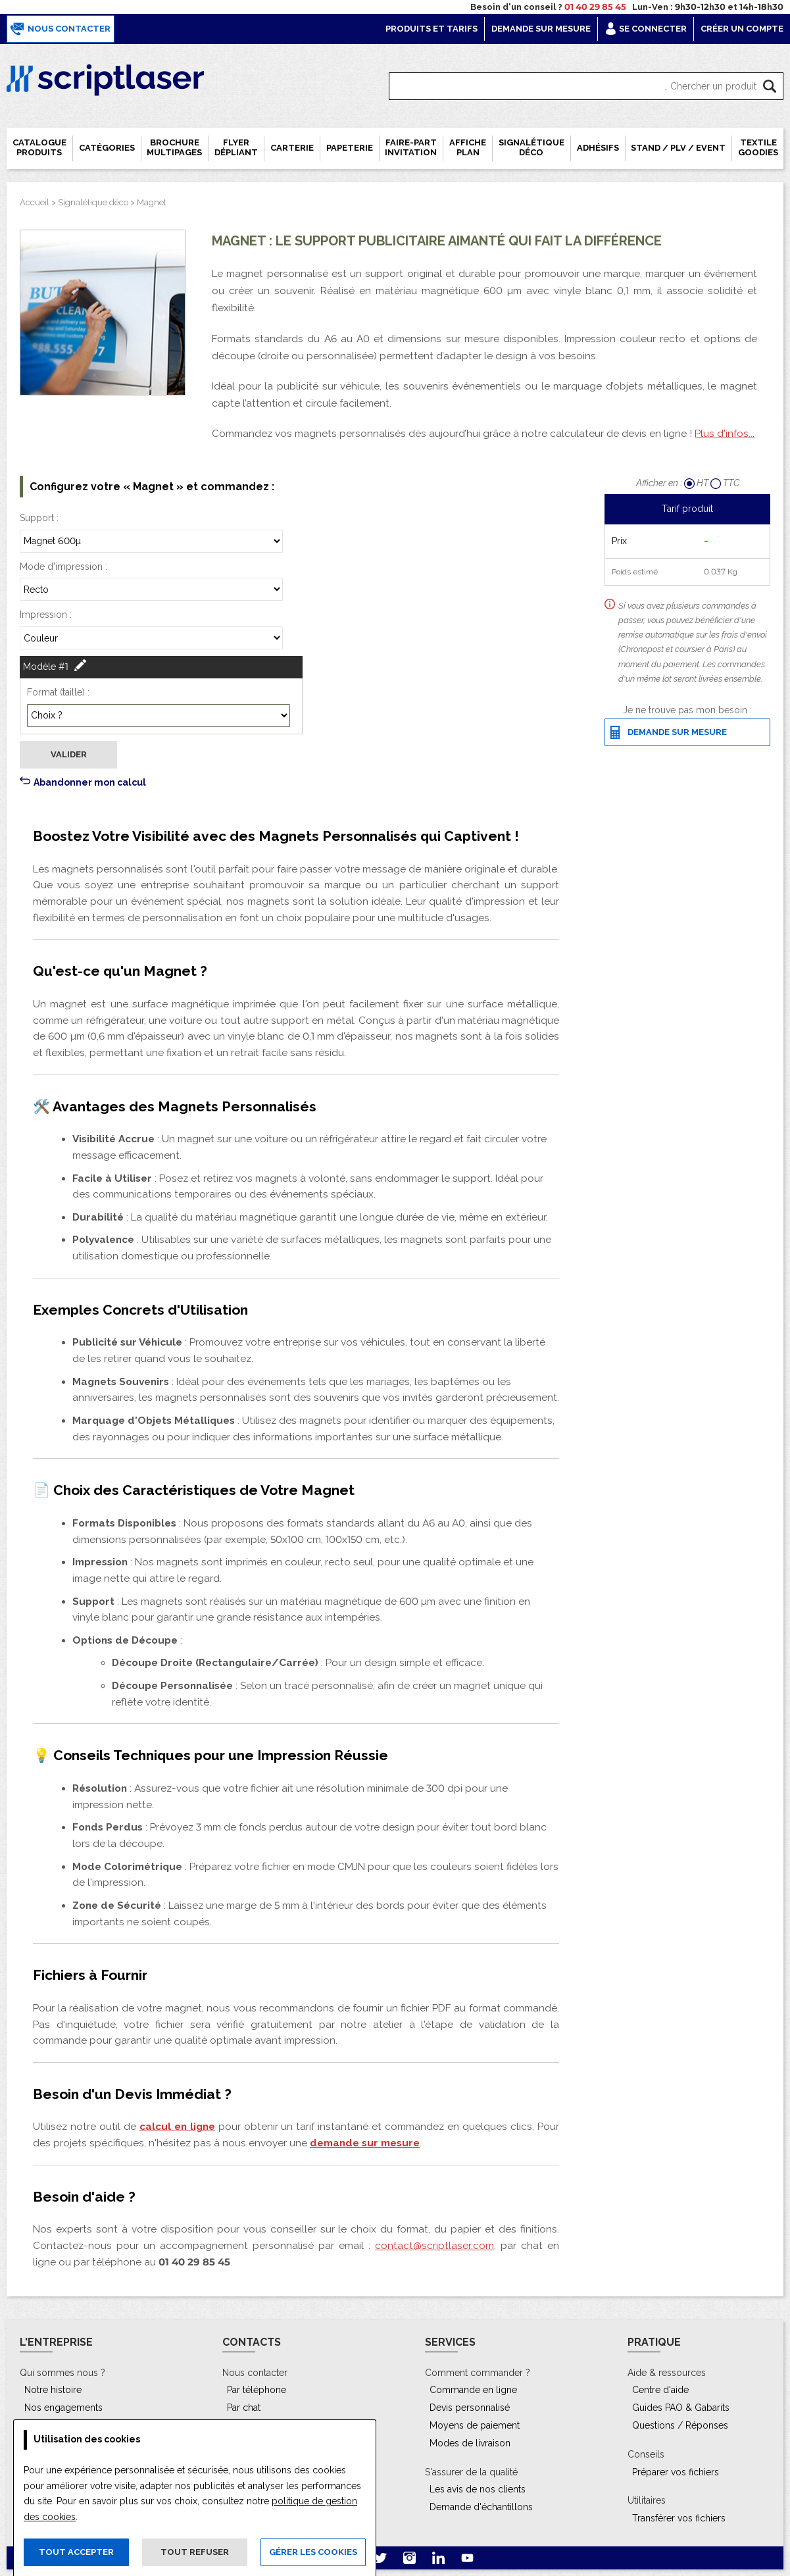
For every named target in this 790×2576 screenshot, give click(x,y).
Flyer (236, 147)
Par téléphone (256, 2390)
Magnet (151, 202)
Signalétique (531, 147)
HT (697, 483)
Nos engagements (63, 2407)
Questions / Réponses (680, 2425)
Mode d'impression (61, 566)
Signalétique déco (93, 202)
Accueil (34, 202)
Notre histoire (53, 2390)
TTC (724, 483)
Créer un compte (742, 29)
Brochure (174, 147)
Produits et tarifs (431, 29)
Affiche (467, 147)
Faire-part (411, 147)
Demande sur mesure (541, 29)
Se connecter (646, 28)
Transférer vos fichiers (679, 2518)
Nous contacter (61, 29)
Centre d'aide (660, 2390)
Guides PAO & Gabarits (680, 2407)
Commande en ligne (473, 2390)
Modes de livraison (470, 2443)
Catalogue (39, 147)
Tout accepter (76, 2552)
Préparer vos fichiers (675, 2472)
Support (37, 518)
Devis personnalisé (470, 2407)
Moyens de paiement (475, 2425)
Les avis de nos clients (478, 2489)
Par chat (243, 2407)
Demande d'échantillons (481, 2507)
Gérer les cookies (313, 2552)
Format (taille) (56, 692)
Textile (758, 147)
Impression (43, 614)
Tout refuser (194, 2552)
